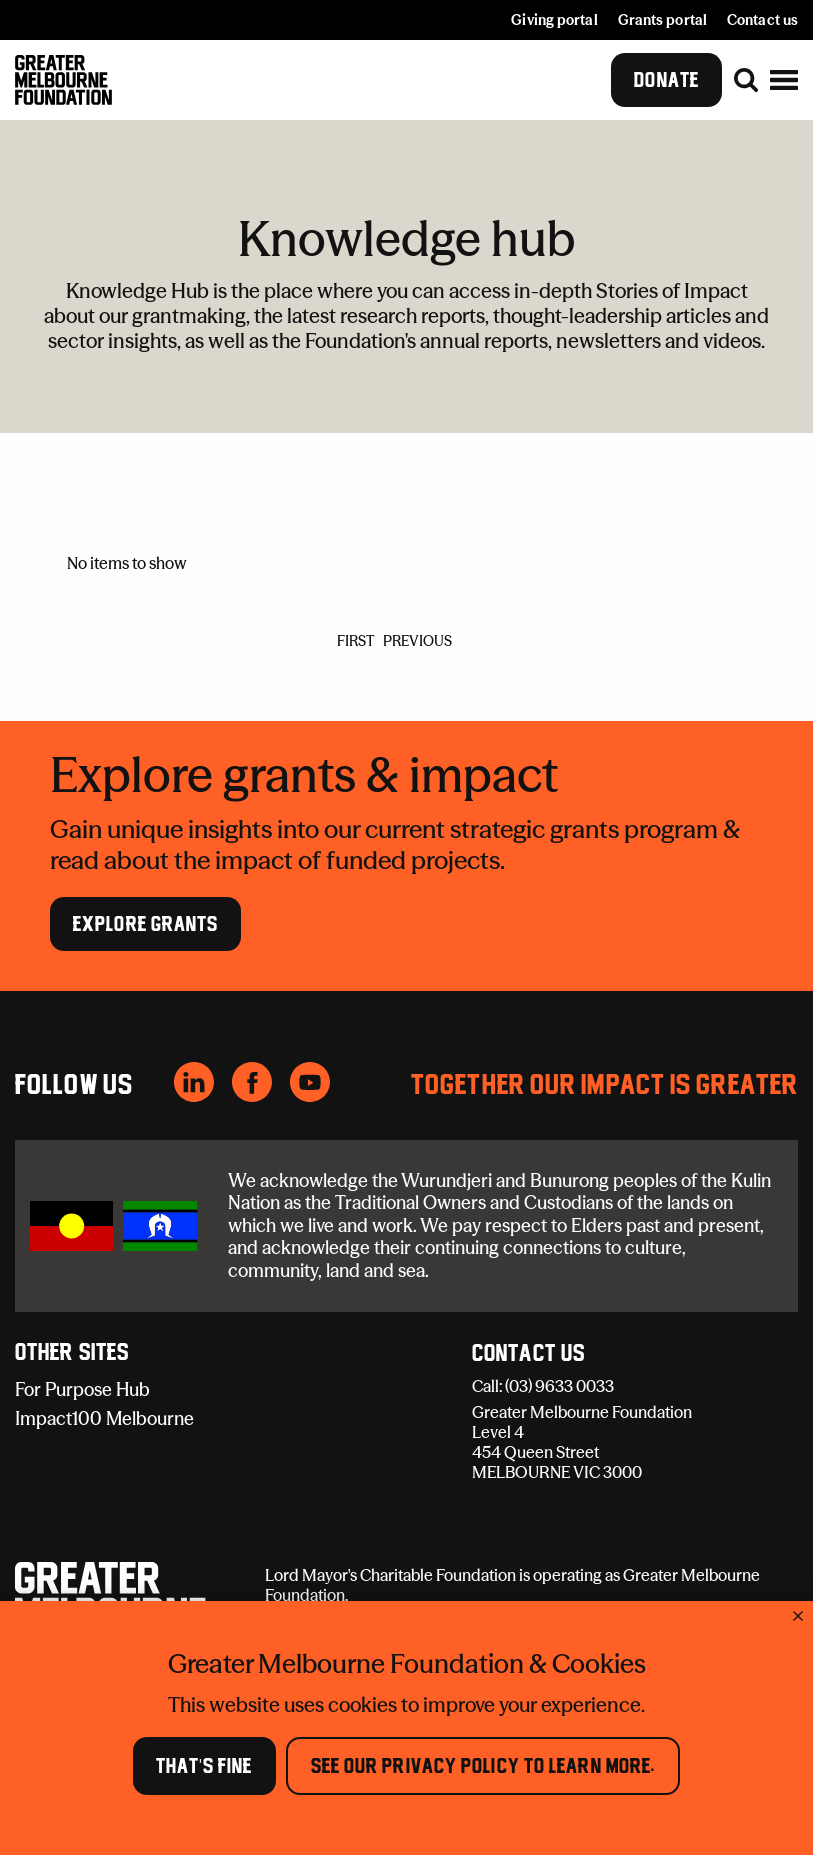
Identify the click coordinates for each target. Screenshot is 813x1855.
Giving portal (554, 20)
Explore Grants (145, 923)
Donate (666, 80)
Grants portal (662, 20)
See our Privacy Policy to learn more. (483, 1766)
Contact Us (528, 1354)
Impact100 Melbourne (104, 1418)
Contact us (762, 20)
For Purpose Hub (82, 1389)
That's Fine (204, 1766)
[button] (784, 80)
